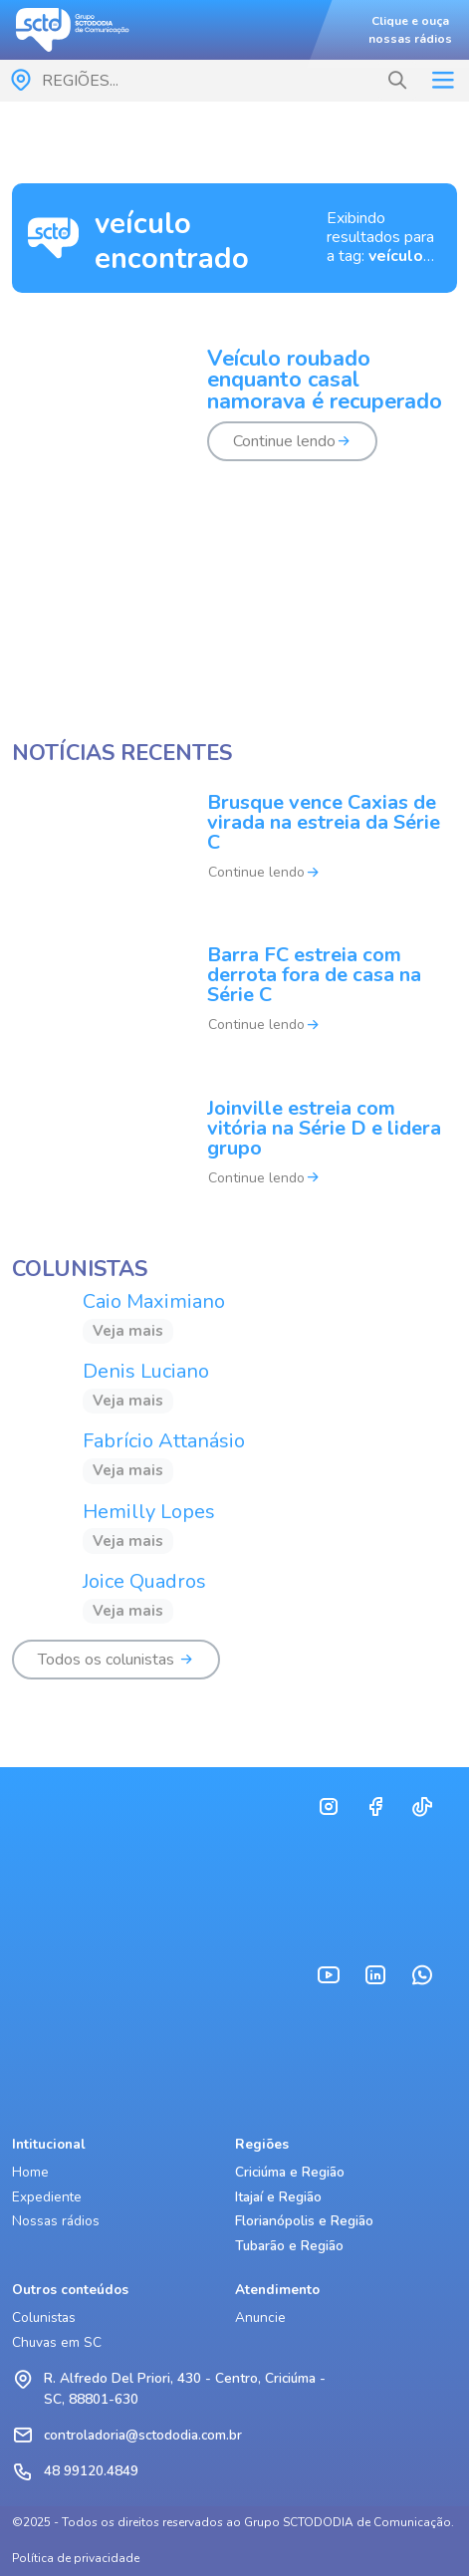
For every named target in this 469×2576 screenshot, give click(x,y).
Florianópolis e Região (304, 2220)
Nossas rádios (56, 2220)
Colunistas (44, 2317)
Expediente (47, 2197)
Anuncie (260, 2317)
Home (30, 2172)
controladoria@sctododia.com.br (143, 2435)
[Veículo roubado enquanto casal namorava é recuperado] (234, 417)
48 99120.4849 (91, 2470)
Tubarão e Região (289, 2245)
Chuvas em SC (57, 2342)
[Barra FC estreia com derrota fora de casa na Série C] (234, 1002)
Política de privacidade (75, 2558)
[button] (397, 81)
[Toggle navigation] (442, 81)
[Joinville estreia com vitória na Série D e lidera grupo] (234, 1155)
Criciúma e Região (290, 2172)
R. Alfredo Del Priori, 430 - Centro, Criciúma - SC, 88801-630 (185, 2388)
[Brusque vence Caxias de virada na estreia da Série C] (234, 850)
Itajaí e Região (278, 2197)
